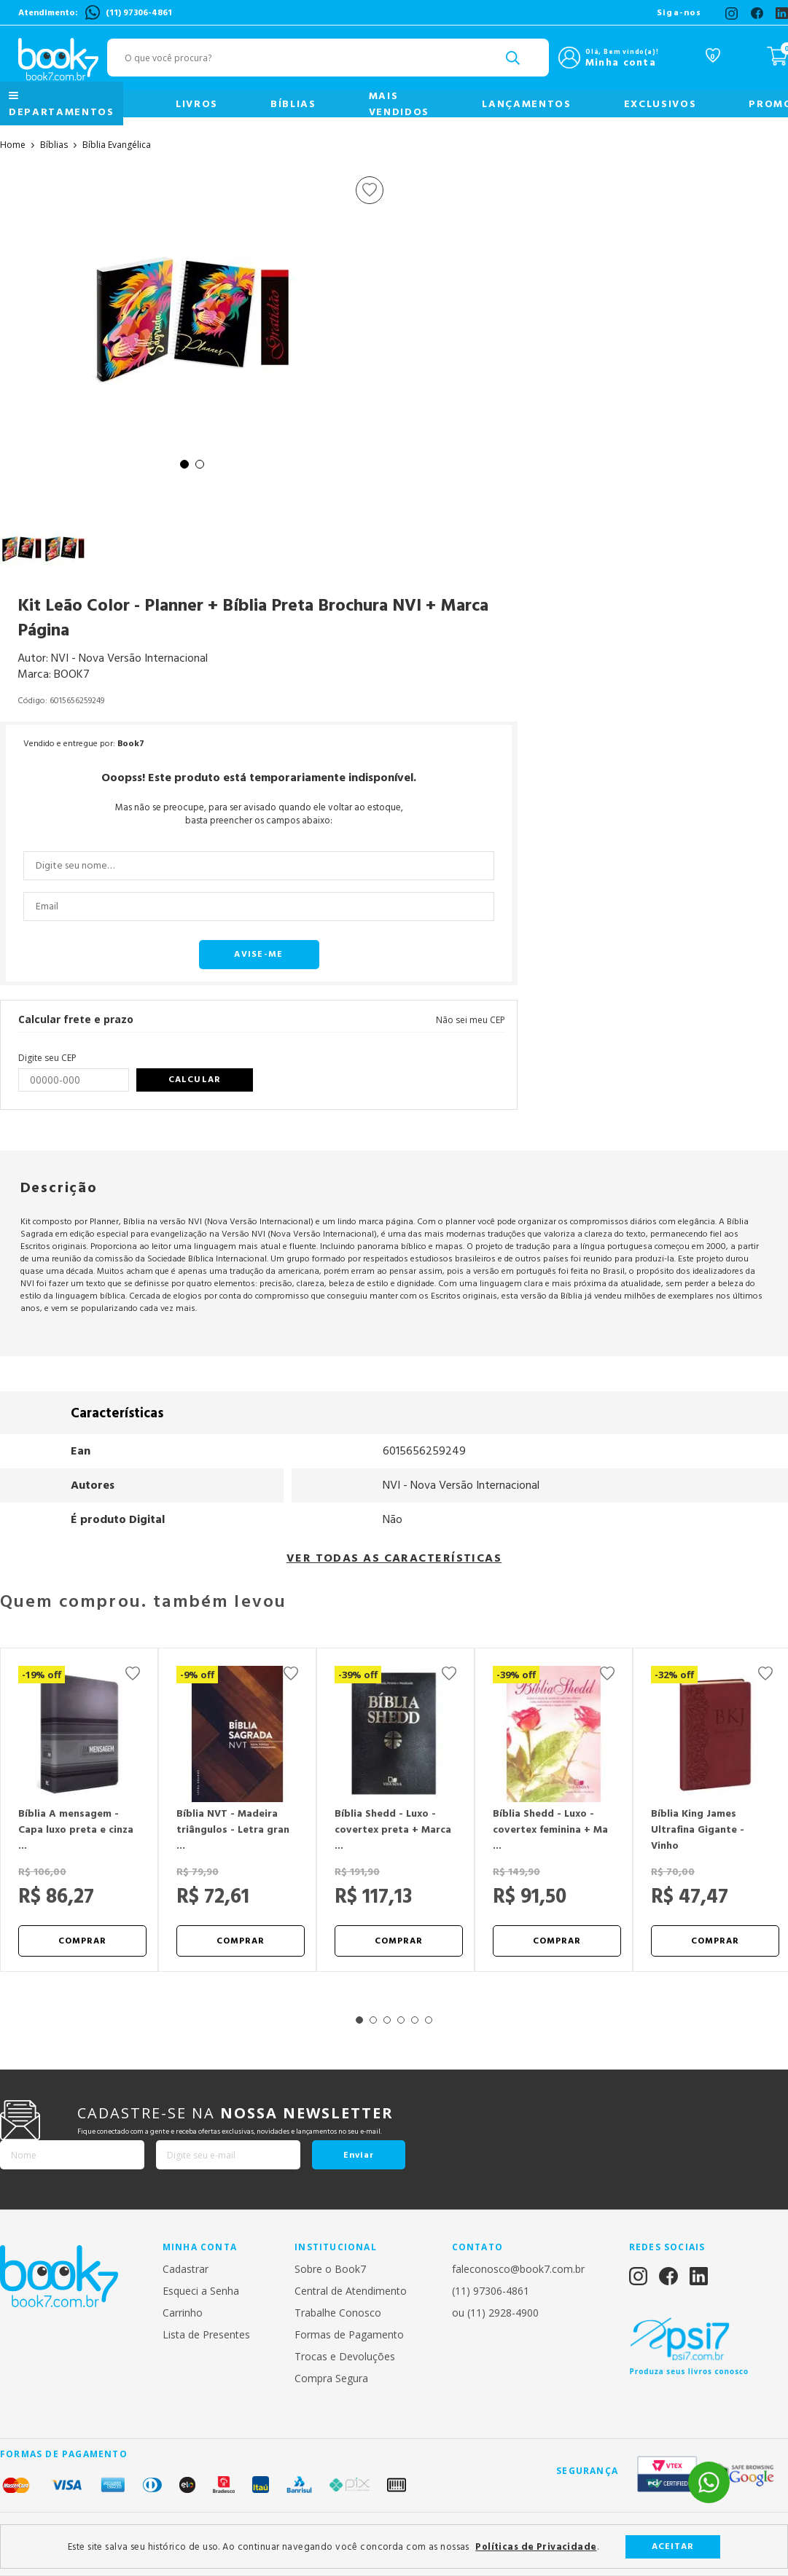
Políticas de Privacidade (535, 2546)
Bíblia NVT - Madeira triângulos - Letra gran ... (232, 1829)
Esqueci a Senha (201, 2291)
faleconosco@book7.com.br (518, 2269)
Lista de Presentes (206, 2334)
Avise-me (258, 954)
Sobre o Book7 (330, 2269)
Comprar (82, 1941)
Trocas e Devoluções (344, 2356)
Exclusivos (660, 104)
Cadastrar (185, 2269)
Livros (197, 104)
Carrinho (183, 2312)
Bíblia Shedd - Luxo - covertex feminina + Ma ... (550, 1829)
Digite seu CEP (47, 1058)
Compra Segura (331, 2378)
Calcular (194, 1079)
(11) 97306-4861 (139, 13)
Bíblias (293, 104)
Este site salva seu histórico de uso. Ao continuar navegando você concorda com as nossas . (333, 2546)
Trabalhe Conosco (337, 2312)
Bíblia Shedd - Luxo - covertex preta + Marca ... (393, 1829)
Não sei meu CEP (470, 1020)
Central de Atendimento (350, 2291)
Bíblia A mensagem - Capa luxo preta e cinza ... (75, 1829)
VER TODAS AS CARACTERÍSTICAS (394, 1558)
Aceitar (673, 2546)
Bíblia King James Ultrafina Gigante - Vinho (697, 1829)
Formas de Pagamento (349, 2334)
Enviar (358, 2155)
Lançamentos (526, 104)
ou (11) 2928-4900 (495, 2312)
